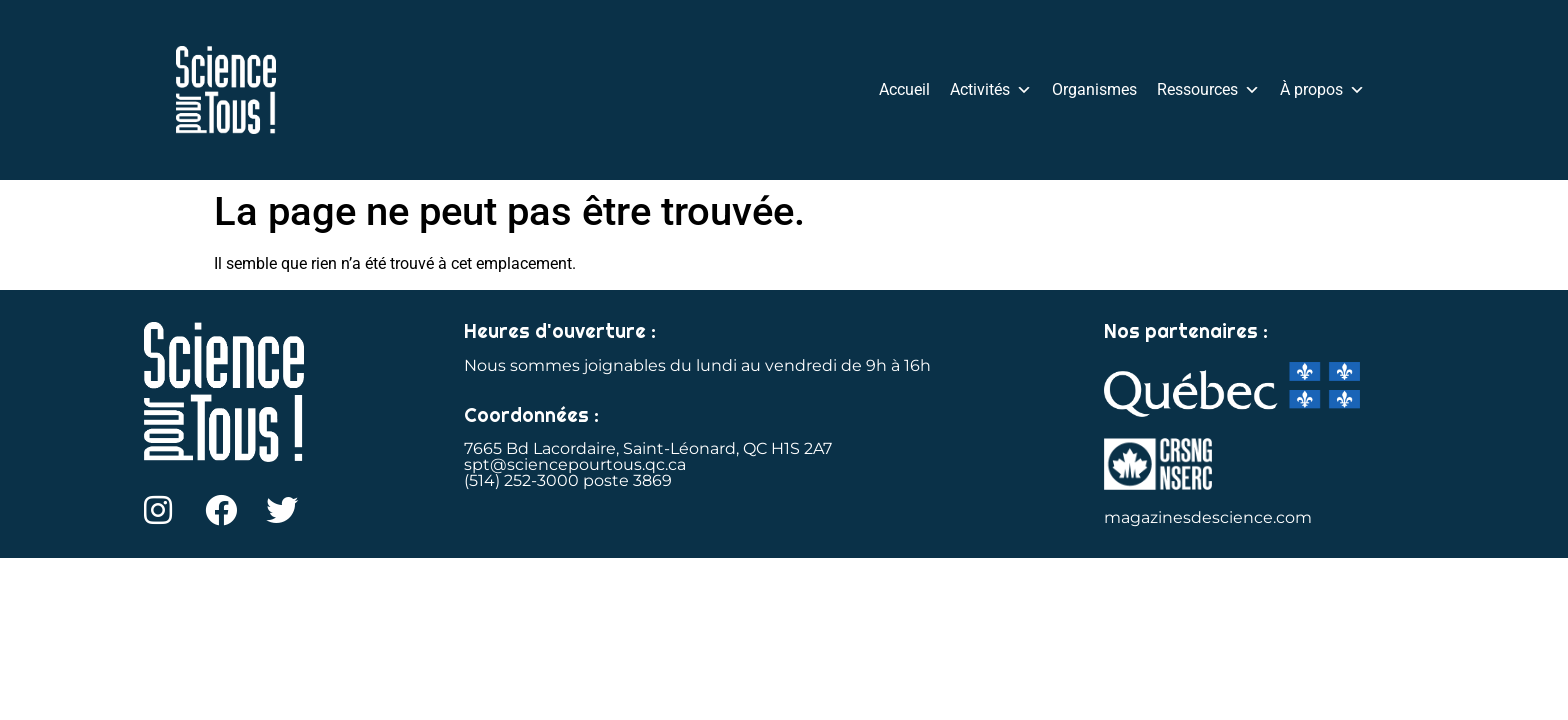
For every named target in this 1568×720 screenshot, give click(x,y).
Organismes (1094, 89)
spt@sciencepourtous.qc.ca (575, 464)
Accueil (904, 89)
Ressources (1208, 90)
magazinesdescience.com (1208, 517)
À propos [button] (1322, 90)
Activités (991, 90)
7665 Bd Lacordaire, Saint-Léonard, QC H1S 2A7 (648, 448)
